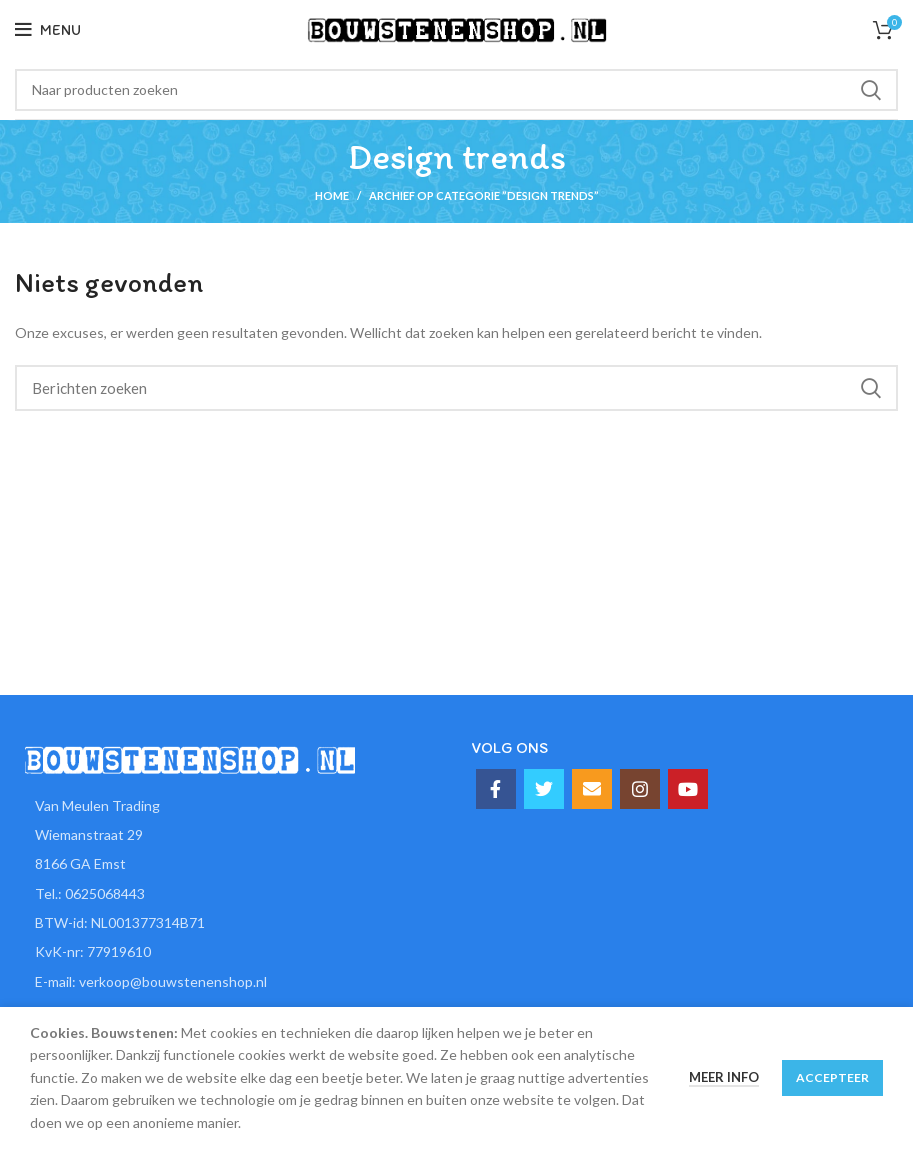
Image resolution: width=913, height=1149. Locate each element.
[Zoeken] (456, 90)
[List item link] (228, 894)
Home (332, 195)
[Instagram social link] (640, 789)
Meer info (724, 1077)
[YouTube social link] (688, 789)
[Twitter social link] (544, 789)
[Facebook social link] (496, 789)
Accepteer (832, 1077)
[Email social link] (592, 789)
